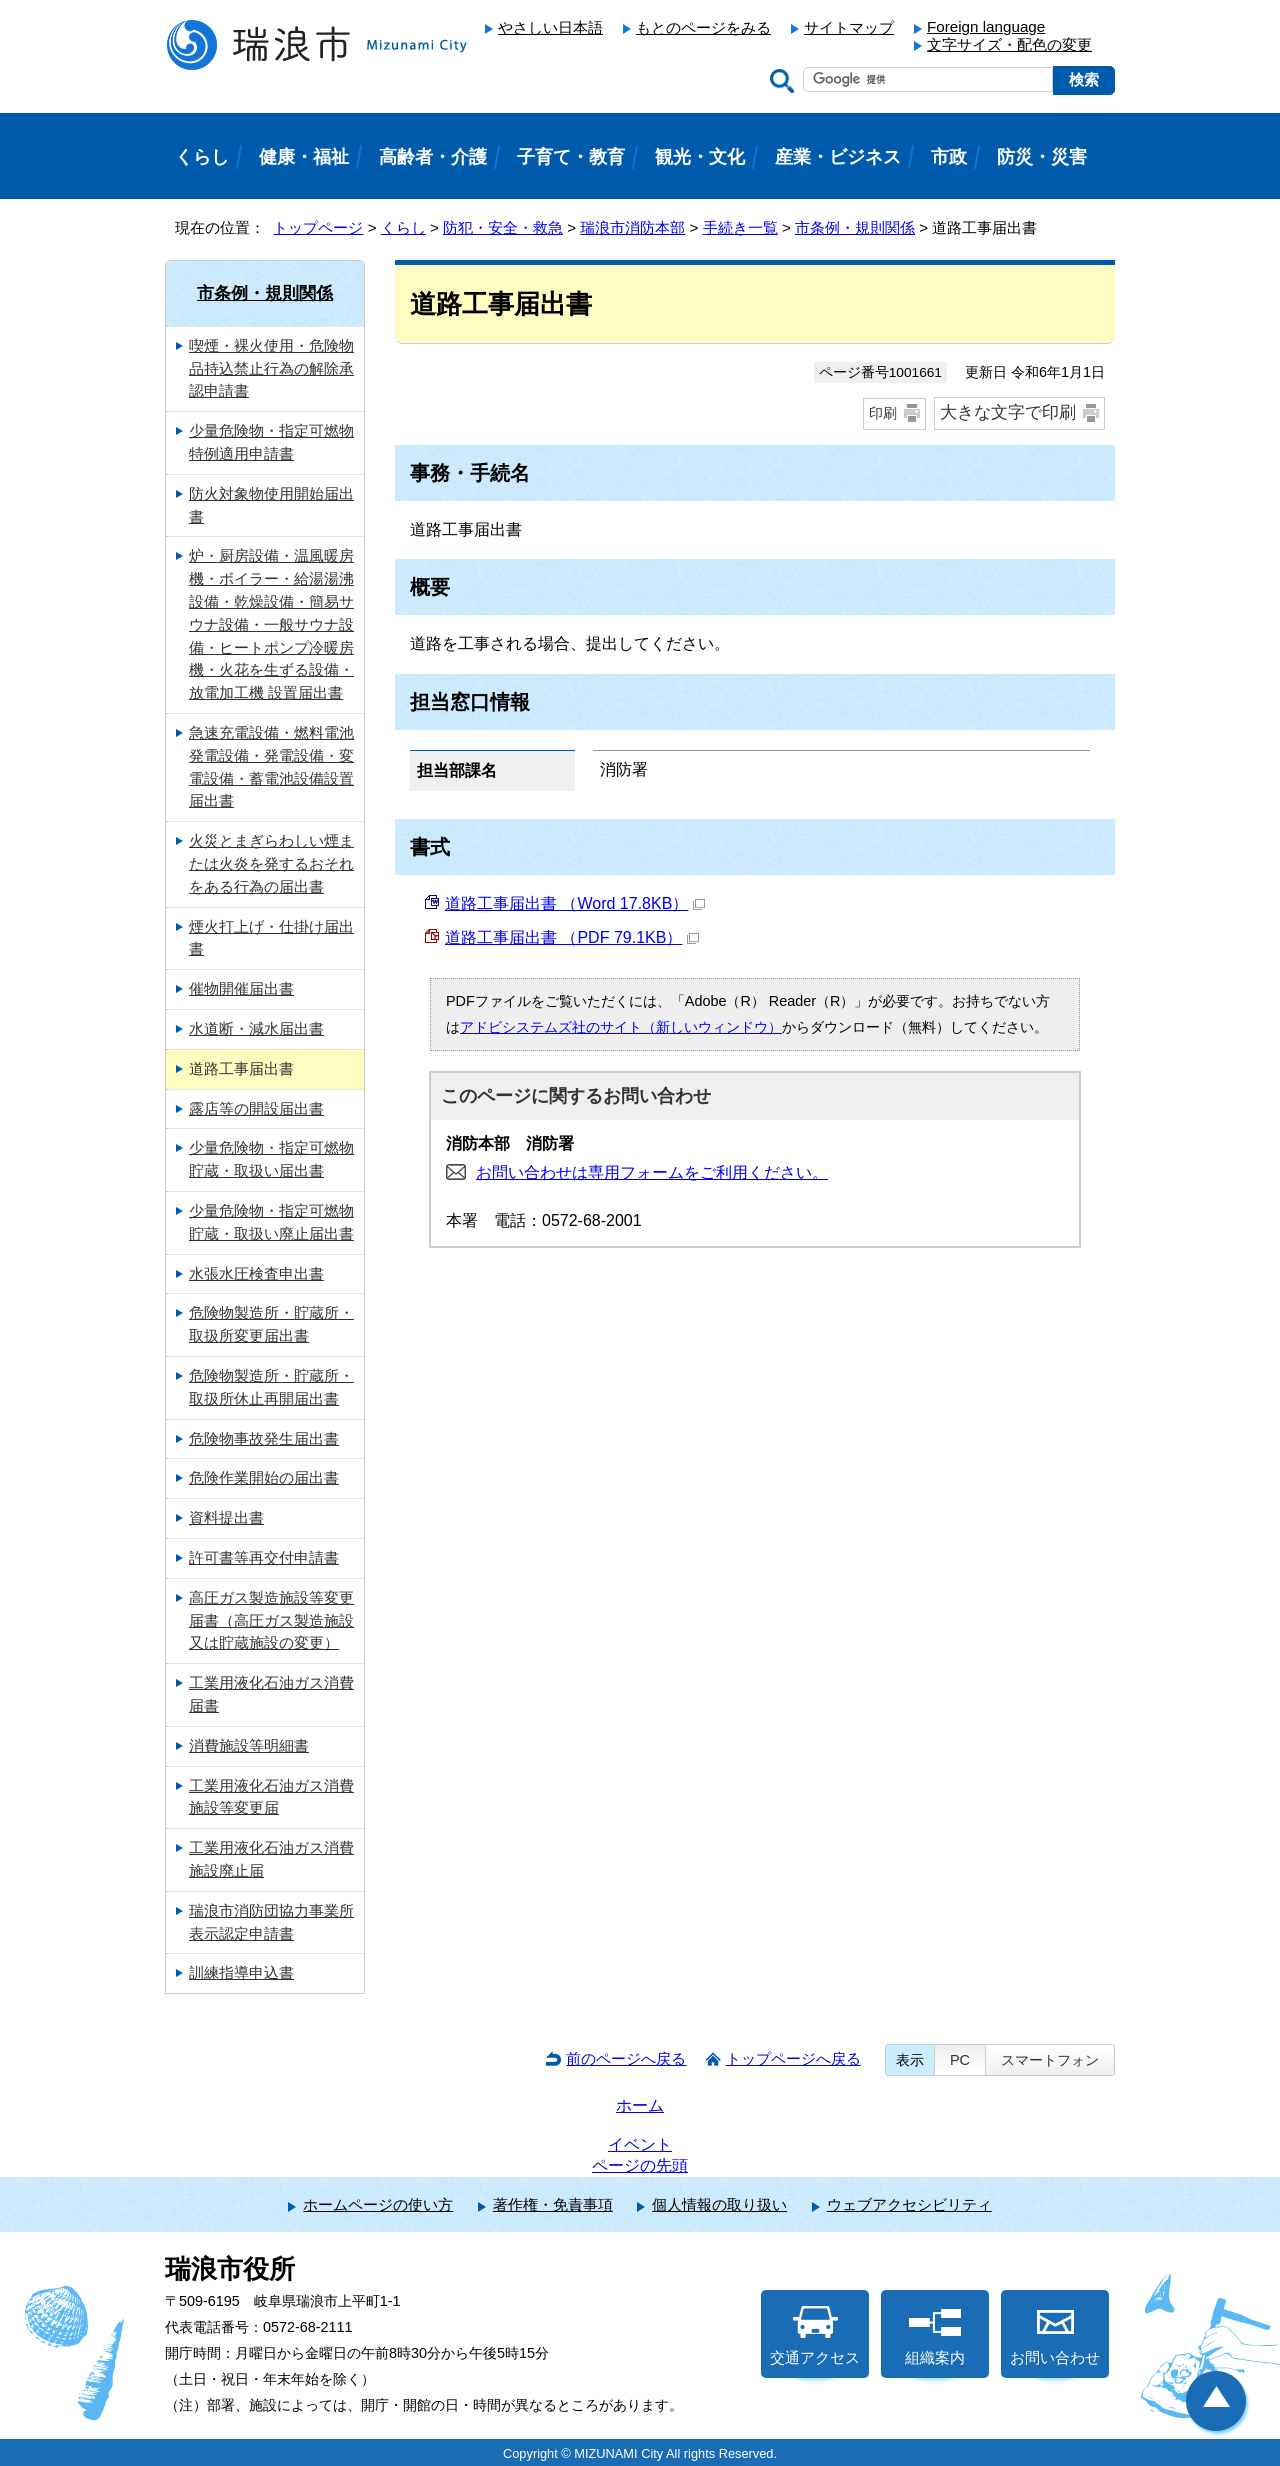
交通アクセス (815, 2336)
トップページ (318, 227)
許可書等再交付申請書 (264, 1557)
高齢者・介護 (433, 157)
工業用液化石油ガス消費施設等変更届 (271, 1797)
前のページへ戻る (626, 2058)
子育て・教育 (571, 157)
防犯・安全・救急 (503, 227)
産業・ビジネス (838, 157)
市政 (949, 157)
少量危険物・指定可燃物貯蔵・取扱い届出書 (271, 1159)
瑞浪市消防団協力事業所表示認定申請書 (271, 1922)
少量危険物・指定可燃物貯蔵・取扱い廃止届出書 (271, 1222)
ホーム (640, 2105)
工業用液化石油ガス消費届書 (271, 1694)
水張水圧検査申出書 (256, 1273)
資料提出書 (226, 1517)
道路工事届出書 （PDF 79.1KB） (572, 937)
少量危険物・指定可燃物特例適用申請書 (271, 442)
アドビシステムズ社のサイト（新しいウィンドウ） (621, 1027)
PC (960, 2060)
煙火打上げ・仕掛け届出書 (271, 938)
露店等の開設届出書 (256, 1108)
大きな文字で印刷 (1008, 412)
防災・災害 (1042, 157)
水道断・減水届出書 (256, 1028)
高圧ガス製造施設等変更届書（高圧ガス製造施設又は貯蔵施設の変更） (271, 1620)
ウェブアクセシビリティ (909, 2204)
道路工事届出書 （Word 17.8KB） (575, 903)
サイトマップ (849, 27)
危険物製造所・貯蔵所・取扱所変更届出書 (271, 1324)
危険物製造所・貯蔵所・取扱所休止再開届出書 (271, 1387)
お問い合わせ (1055, 2336)
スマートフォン (1050, 2060)
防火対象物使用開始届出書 (271, 505)
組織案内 (935, 2336)
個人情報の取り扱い (719, 2204)
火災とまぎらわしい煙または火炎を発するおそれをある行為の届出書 (271, 863)
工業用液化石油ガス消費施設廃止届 (271, 1859)
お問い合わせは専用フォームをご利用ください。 (652, 1172)
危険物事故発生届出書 (264, 1438)
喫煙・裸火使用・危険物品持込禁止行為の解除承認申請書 (271, 368)
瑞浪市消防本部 (632, 227)
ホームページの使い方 (378, 2204)
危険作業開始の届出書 (264, 1477)
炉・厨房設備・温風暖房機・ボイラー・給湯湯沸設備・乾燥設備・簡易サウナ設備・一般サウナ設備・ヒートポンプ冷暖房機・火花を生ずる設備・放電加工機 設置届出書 (271, 624)
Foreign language (986, 26)
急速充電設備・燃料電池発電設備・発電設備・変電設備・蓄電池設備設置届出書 (271, 766)
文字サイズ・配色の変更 (1009, 44)
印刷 (883, 413)
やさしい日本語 (550, 27)
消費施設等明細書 (249, 1745)
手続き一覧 (740, 227)
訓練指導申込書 (241, 1972)
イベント (640, 2144)
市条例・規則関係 (855, 227)
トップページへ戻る (793, 2058)
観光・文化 (700, 157)
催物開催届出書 (241, 988)
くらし (403, 227)
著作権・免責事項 (553, 2204)
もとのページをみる (703, 27)
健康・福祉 (304, 157)
